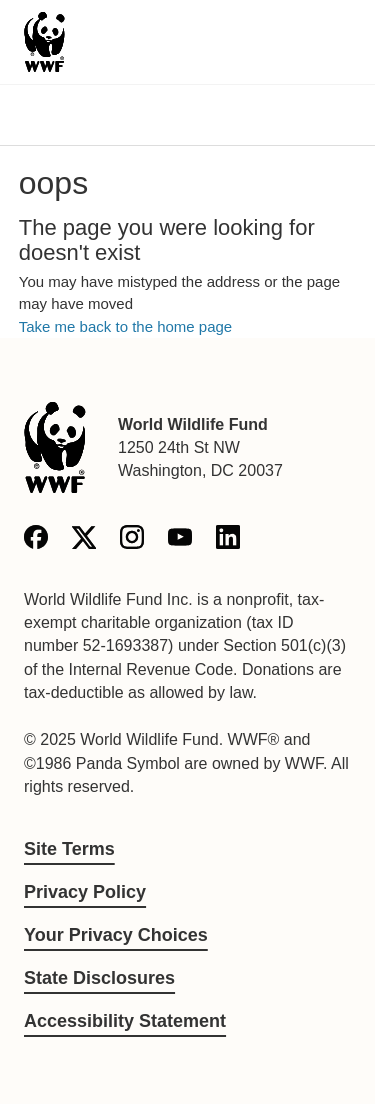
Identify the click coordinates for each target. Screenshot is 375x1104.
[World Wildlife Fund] (55, 447)
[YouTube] (180, 540)
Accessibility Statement (125, 1021)
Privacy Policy (85, 892)
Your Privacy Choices (116, 935)
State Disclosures (99, 978)
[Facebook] (36, 540)
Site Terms (69, 849)
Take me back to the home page (125, 326)
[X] (84, 540)
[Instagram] (132, 540)
